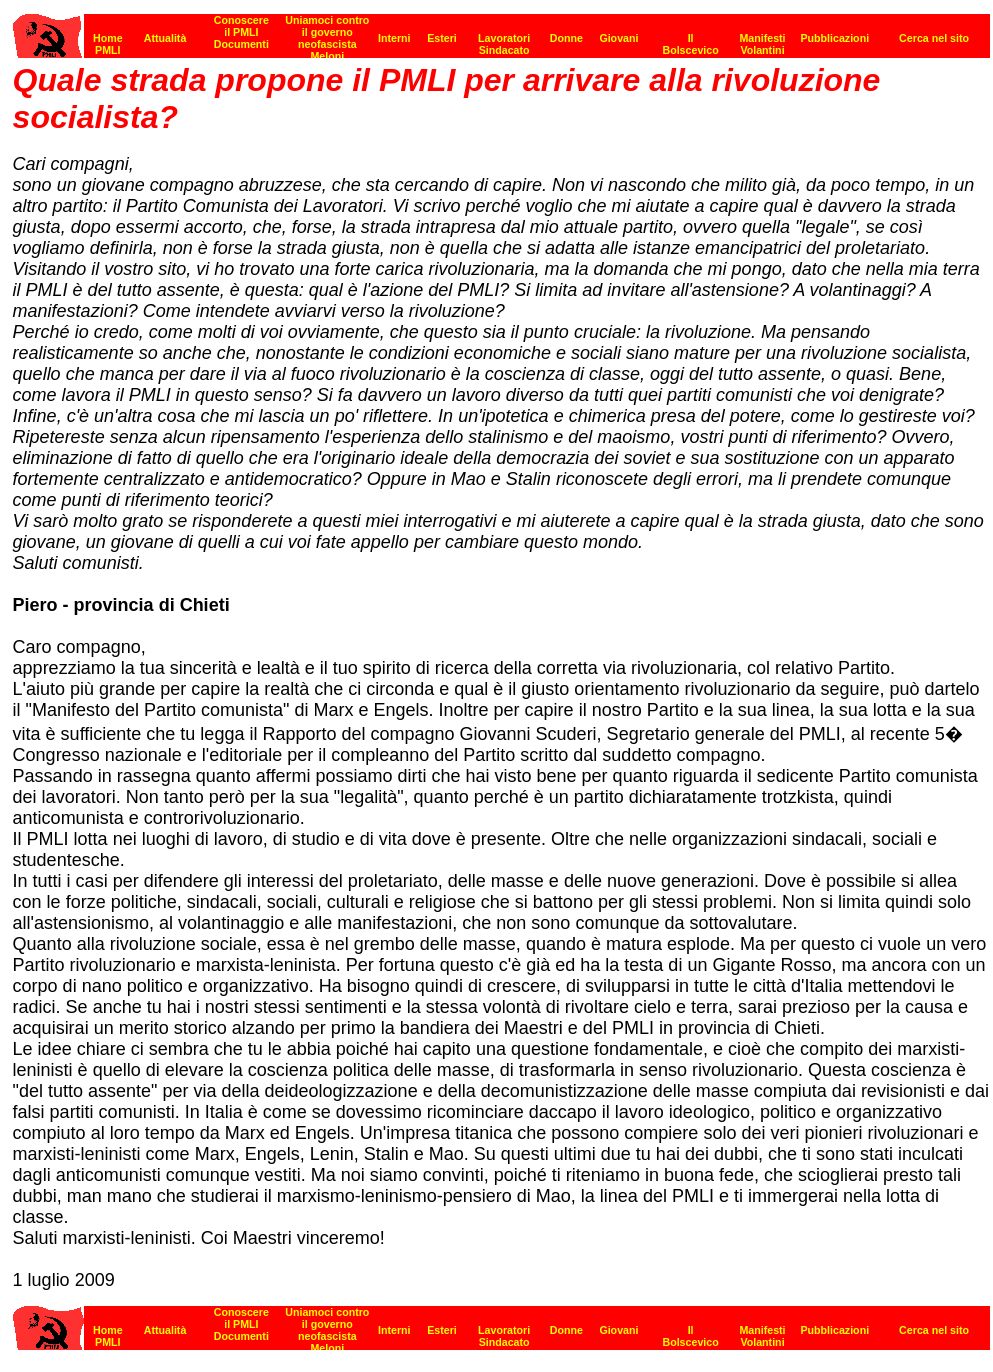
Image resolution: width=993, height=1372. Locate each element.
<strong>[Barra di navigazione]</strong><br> (501, 1322)
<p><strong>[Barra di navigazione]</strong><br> (501, 30)
